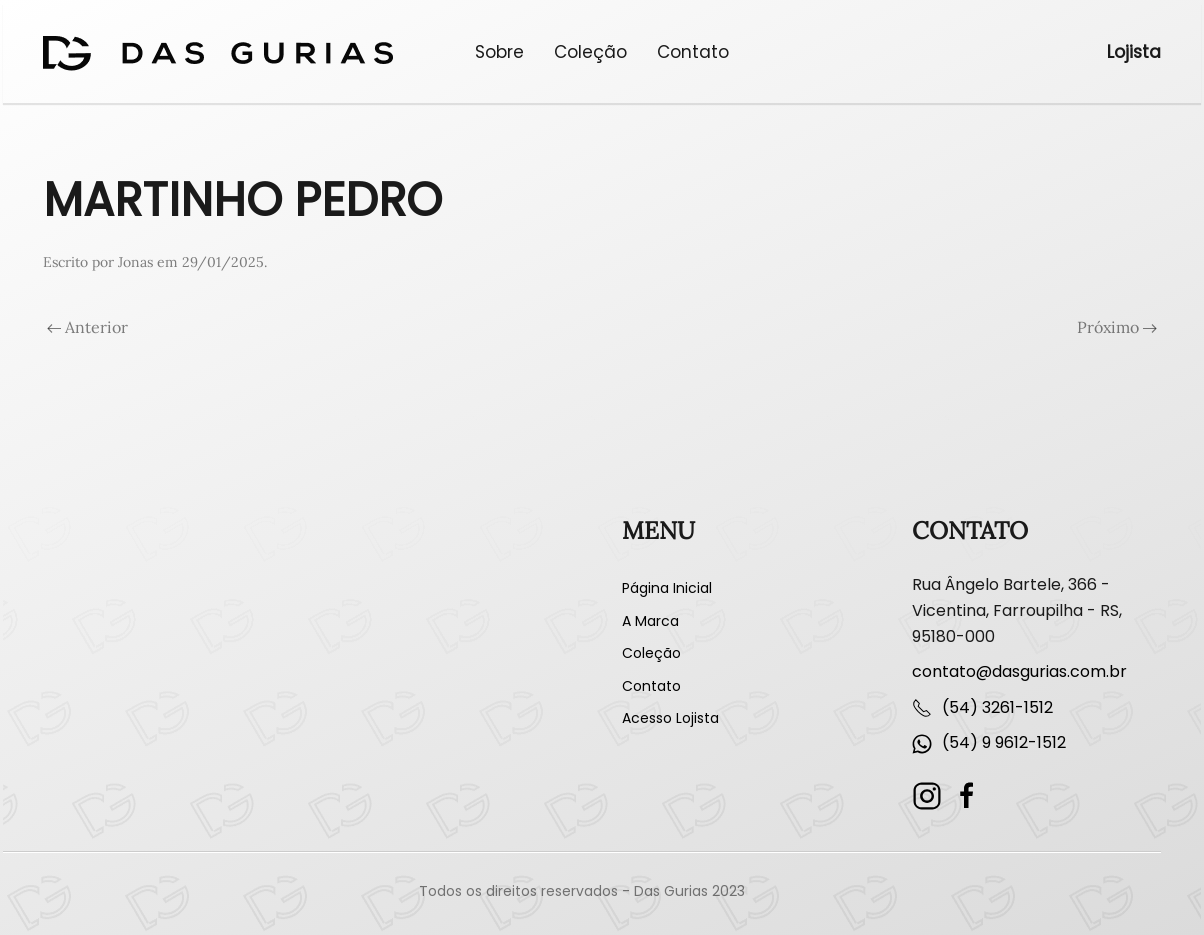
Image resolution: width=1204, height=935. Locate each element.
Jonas (135, 262)
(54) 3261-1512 (997, 707)
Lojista (1134, 52)
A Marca (650, 621)
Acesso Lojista (670, 718)
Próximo (1117, 327)
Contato (693, 52)
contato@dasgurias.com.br (1019, 671)
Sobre (499, 52)
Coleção (590, 52)
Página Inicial (667, 588)
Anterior (87, 327)
